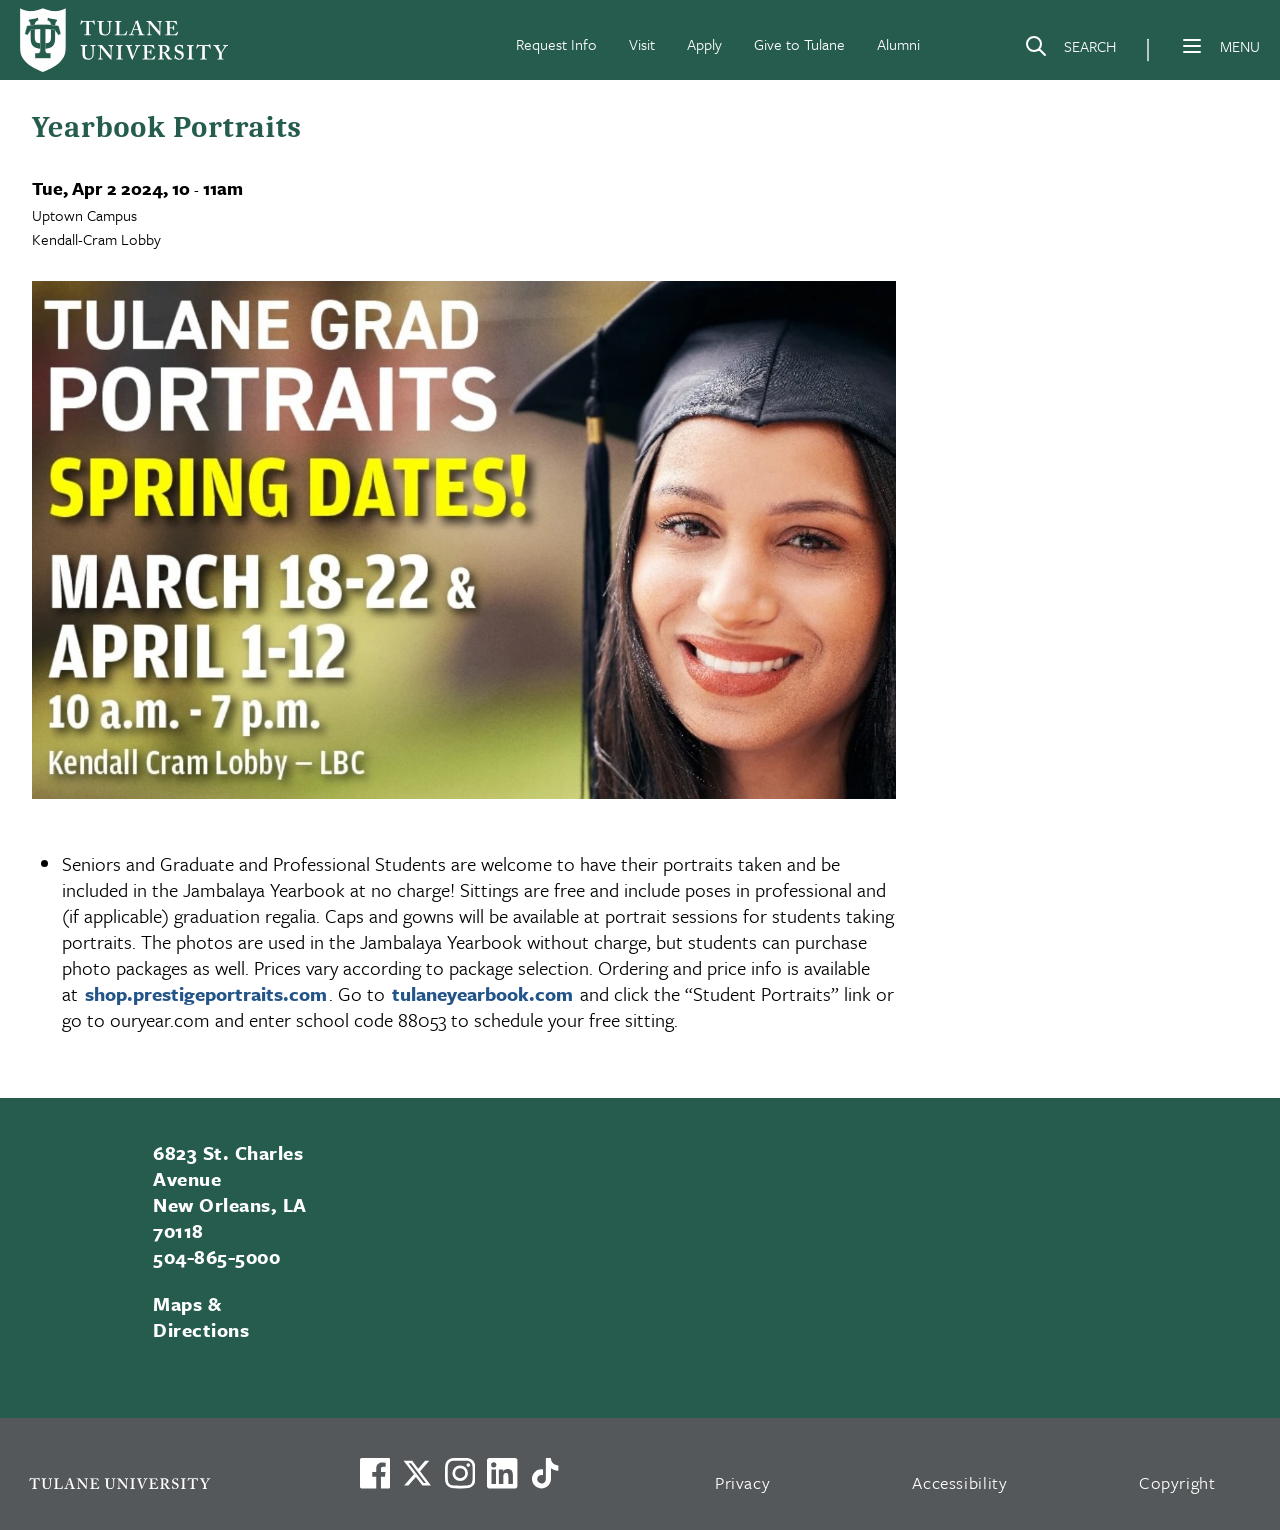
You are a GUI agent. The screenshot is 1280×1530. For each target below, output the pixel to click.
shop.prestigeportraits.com (206, 993)
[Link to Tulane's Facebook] (460, 1473)
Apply (704, 44)
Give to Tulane (799, 44)
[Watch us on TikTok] (545, 1473)
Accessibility (960, 1482)
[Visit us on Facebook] (375, 1473)
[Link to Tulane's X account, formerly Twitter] (417, 1473)
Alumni (898, 44)
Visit (642, 44)
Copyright (1177, 1482)
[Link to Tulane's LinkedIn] (502, 1473)
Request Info (556, 44)
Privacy (743, 1482)
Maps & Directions (201, 1316)
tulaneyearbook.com (482, 993)
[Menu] (1192, 46)
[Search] (1070, 50)
